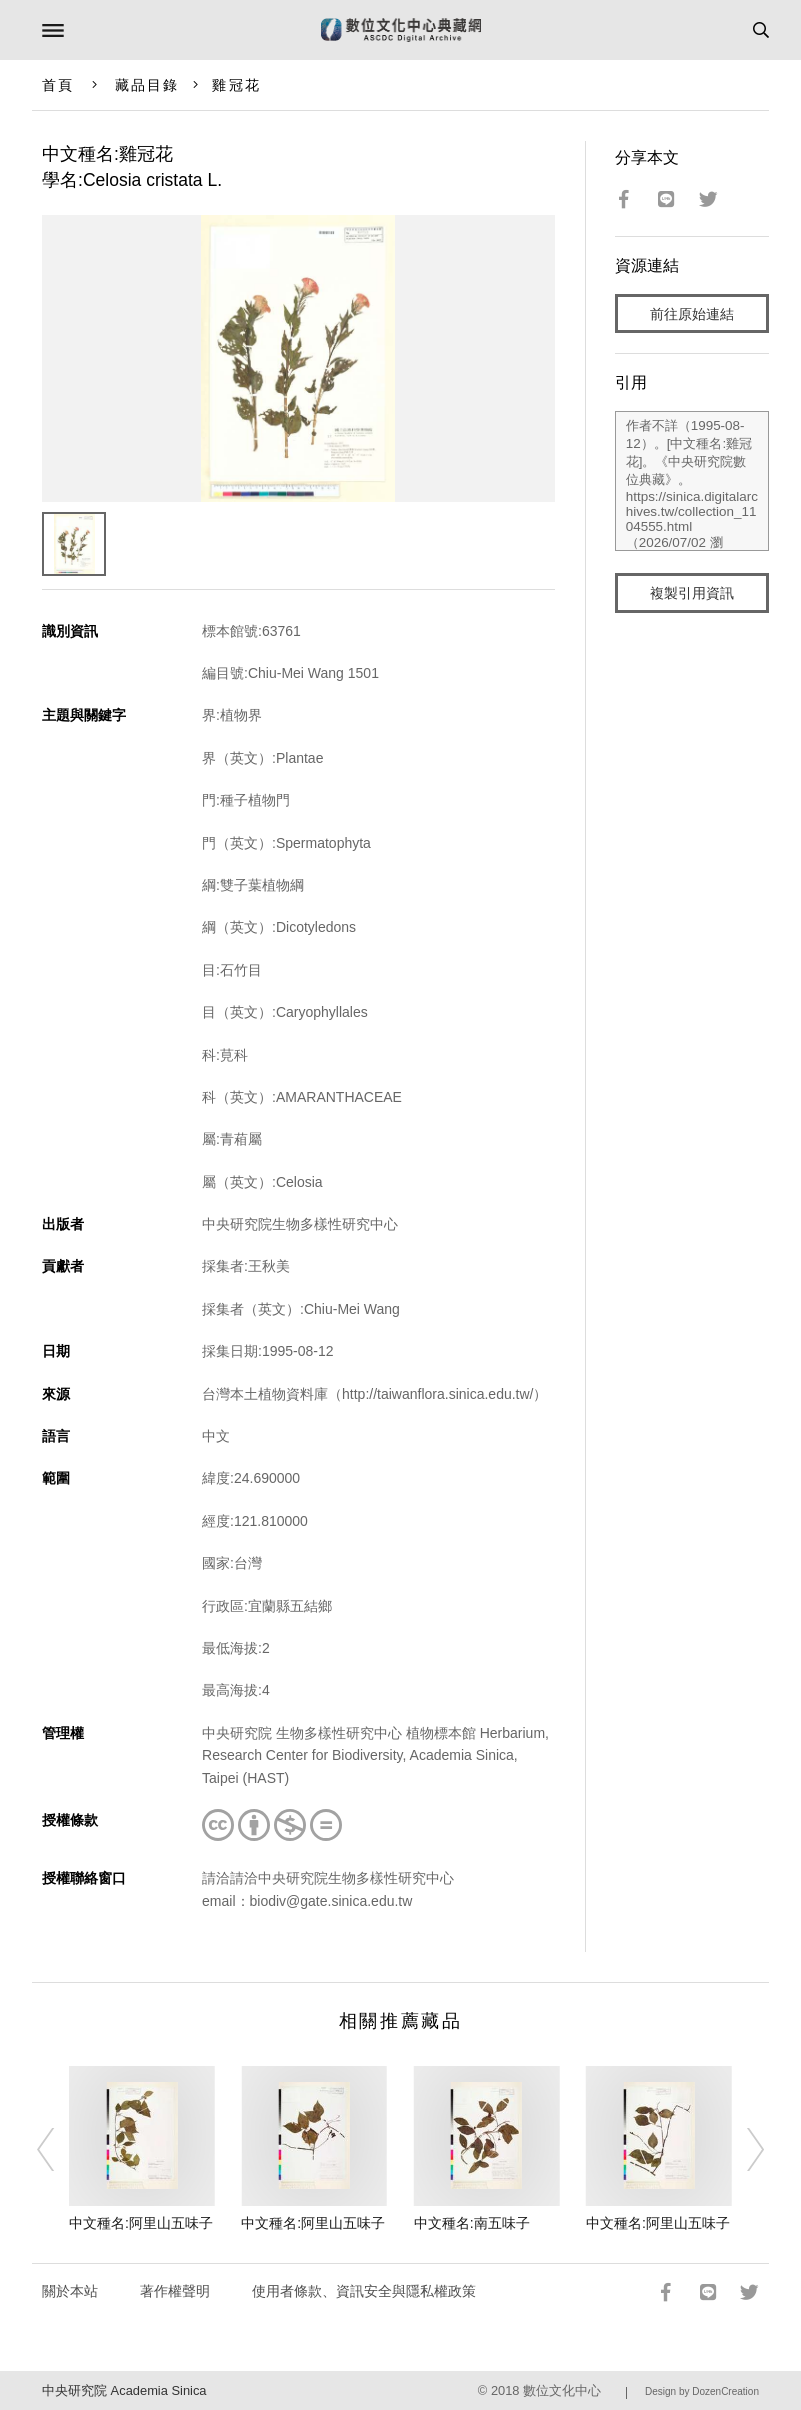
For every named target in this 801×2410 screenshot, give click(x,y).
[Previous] (58, 2149)
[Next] (743, 2149)
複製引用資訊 (692, 593)
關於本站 (70, 2291)
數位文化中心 (562, 2390)
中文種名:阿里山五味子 (141, 2223)
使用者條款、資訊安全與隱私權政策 (364, 2291)
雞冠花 (236, 85)
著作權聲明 (175, 2291)
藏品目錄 (147, 85)
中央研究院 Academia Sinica (124, 2390)
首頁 (58, 85)
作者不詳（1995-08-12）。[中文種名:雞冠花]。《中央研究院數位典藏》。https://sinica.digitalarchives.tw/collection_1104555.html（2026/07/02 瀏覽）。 (692, 481)
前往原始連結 (692, 314)
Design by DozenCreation (702, 2391)
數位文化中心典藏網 (401, 30)
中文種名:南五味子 (472, 2223)
